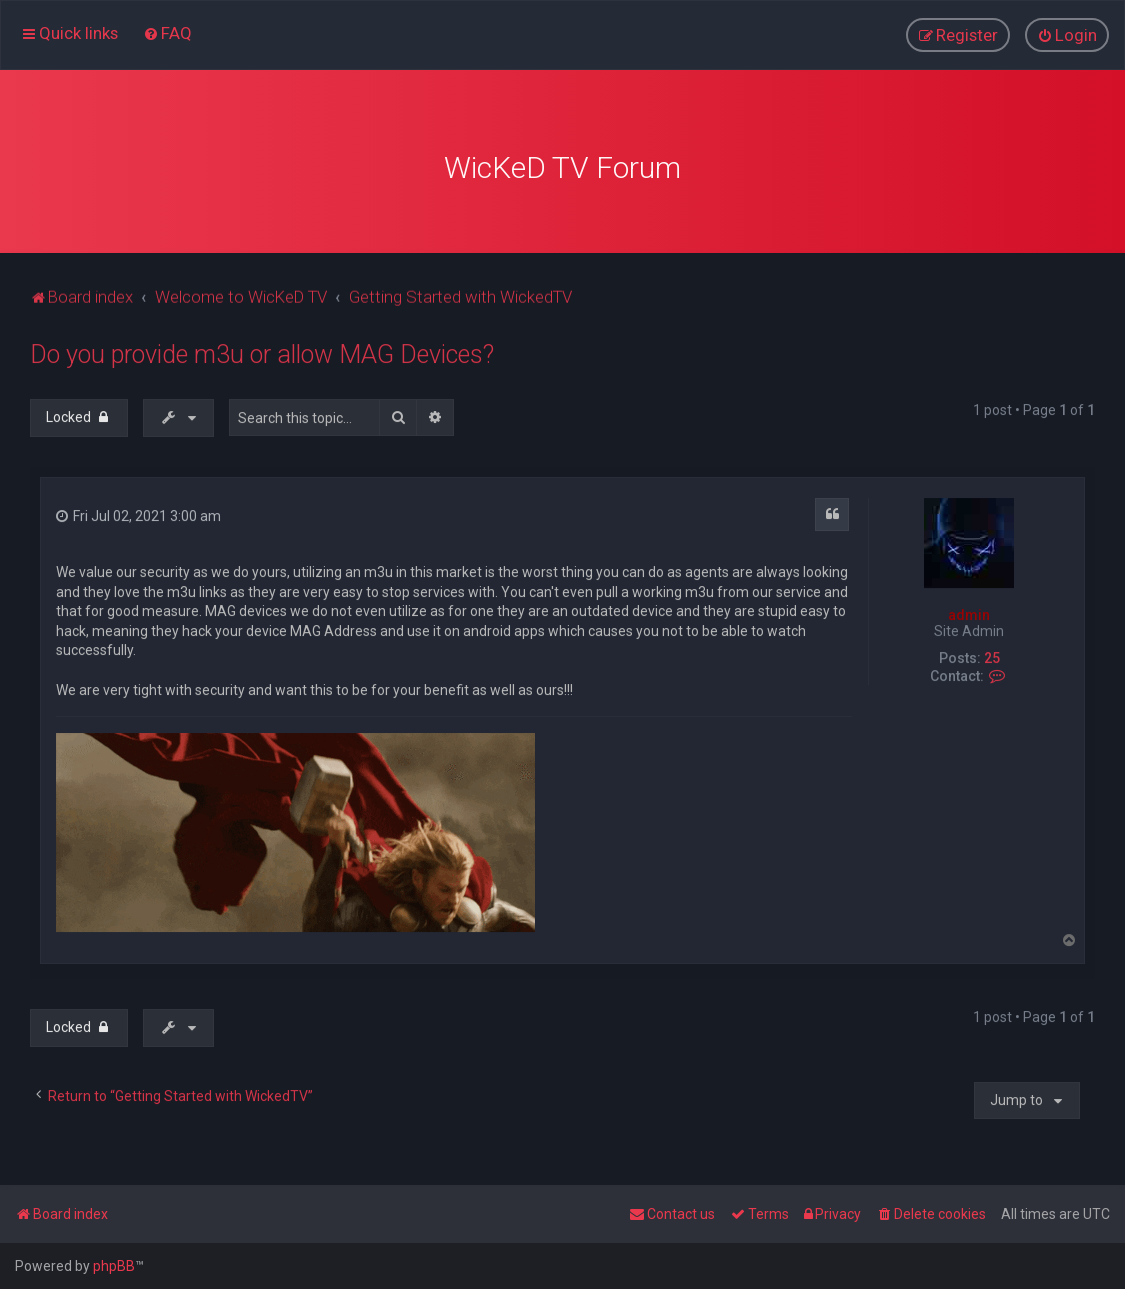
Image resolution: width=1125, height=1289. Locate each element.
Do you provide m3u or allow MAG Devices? (262, 352)
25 (992, 656)
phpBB (114, 1266)
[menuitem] (167, 33)
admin (969, 612)
